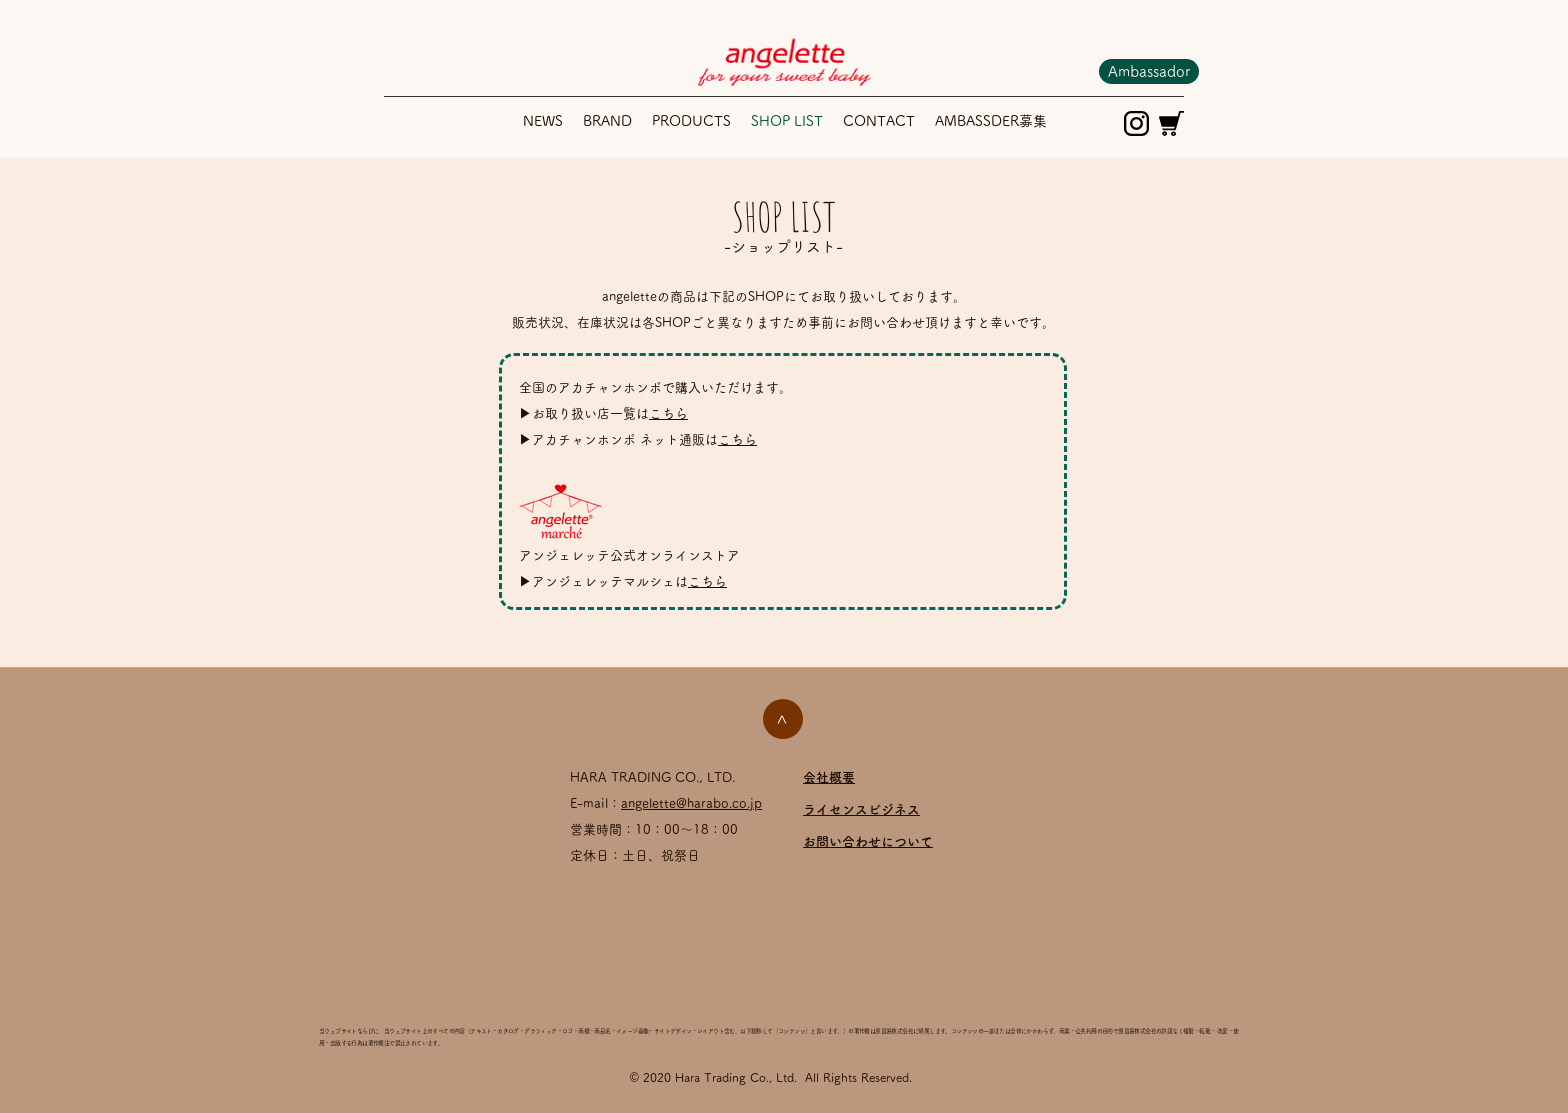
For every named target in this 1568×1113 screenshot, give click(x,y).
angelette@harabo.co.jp (691, 803)
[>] (783, 719)
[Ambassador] (1149, 71)
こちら (668, 413)
